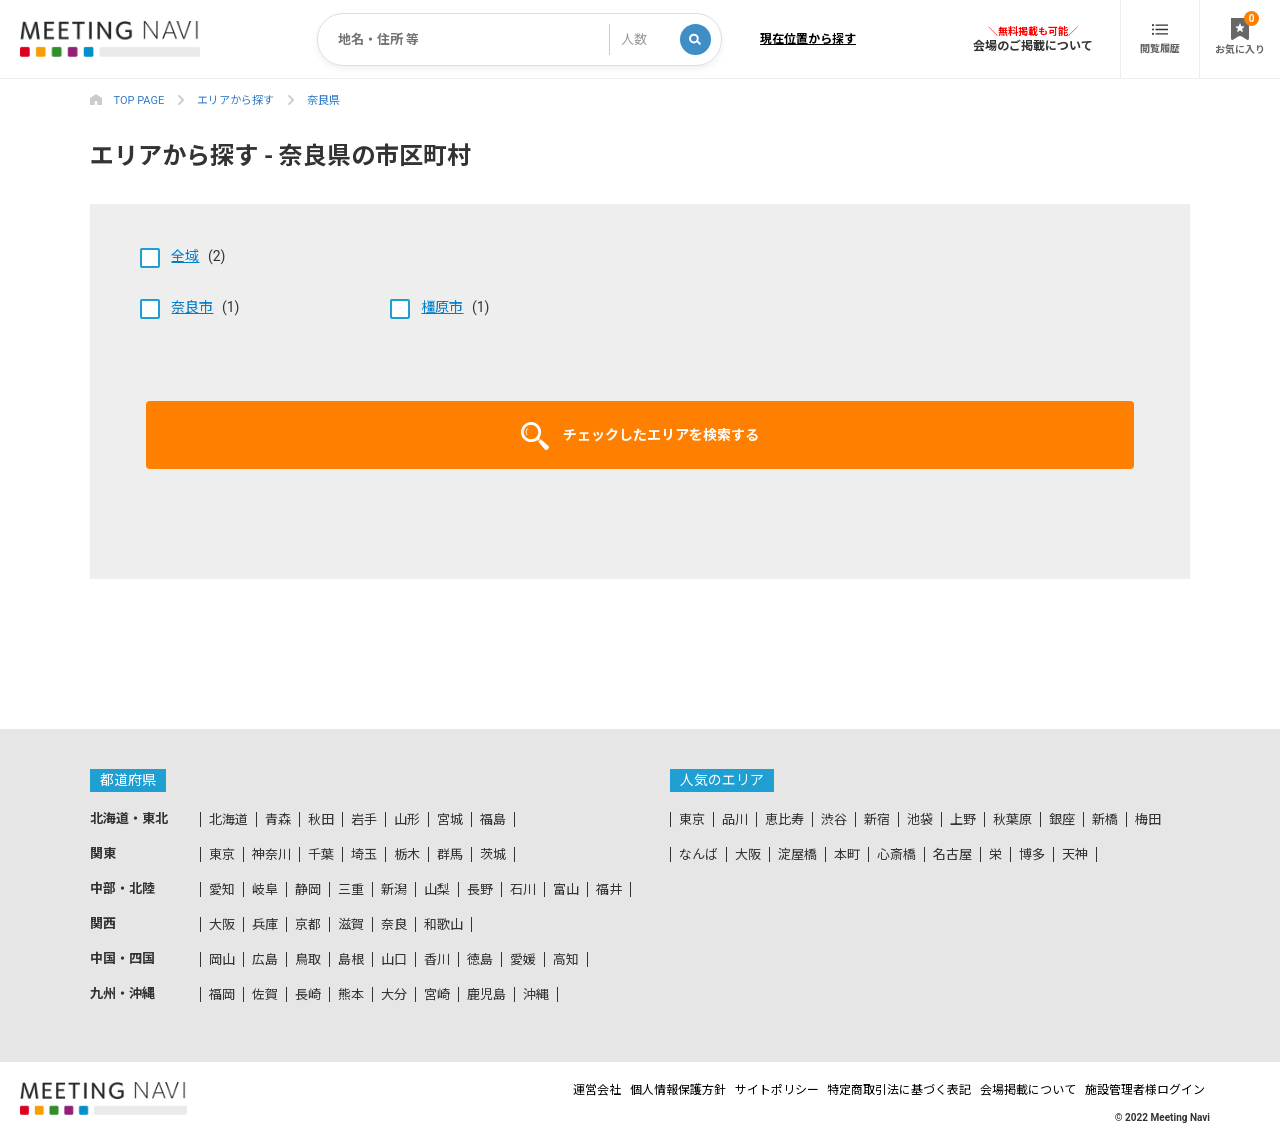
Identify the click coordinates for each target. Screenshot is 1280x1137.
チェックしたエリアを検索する (640, 436)
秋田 (321, 819)
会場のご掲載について (1033, 45)
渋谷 (834, 819)
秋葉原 (1012, 819)
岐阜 (265, 889)
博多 (1032, 854)
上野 (963, 819)
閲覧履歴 (1160, 39)
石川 (523, 889)
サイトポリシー (726, 1090)
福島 (493, 819)
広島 (265, 959)
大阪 (222, 924)
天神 (1075, 854)
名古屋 (952, 854)
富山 (566, 889)
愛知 (222, 889)
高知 (566, 959)
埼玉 (364, 854)
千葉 (321, 854)
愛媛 (523, 959)
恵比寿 (784, 819)
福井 (609, 889)
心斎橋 (896, 854)
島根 (351, 959)
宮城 (450, 819)
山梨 (437, 889)
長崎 (308, 994)
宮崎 (437, 994)
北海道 (228, 819)
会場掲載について (1015, 1090)
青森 (278, 819)
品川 (735, 819)
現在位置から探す (808, 39)
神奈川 (271, 854)
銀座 (1062, 819)
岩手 (364, 819)
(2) (183, 255)
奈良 (394, 924)
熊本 (351, 994)
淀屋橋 (797, 854)
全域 (185, 256)
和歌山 (443, 924)
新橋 (1105, 819)
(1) (190, 306)
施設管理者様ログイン (1150, 1090)
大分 (394, 994)
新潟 (394, 889)
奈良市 (192, 307)
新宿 (877, 819)
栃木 (407, 854)
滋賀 (351, 924)
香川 (437, 959)
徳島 (480, 959)
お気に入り (1240, 33)
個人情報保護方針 (608, 1090)
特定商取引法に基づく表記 (867, 1090)
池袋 (920, 819)
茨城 (493, 854)
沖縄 (536, 994)
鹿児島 (486, 994)
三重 (351, 889)
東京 (222, 854)
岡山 (222, 959)
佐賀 (265, 994)
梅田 (1148, 819)
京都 (308, 924)
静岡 (308, 889)
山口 (394, 959)
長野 (480, 889)
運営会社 (509, 1090)
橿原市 (442, 307)
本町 (847, 854)
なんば (698, 854)
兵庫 (265, 924)
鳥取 (308, 959)
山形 (407, 819)
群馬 (450, 854)
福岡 (222, 994)
